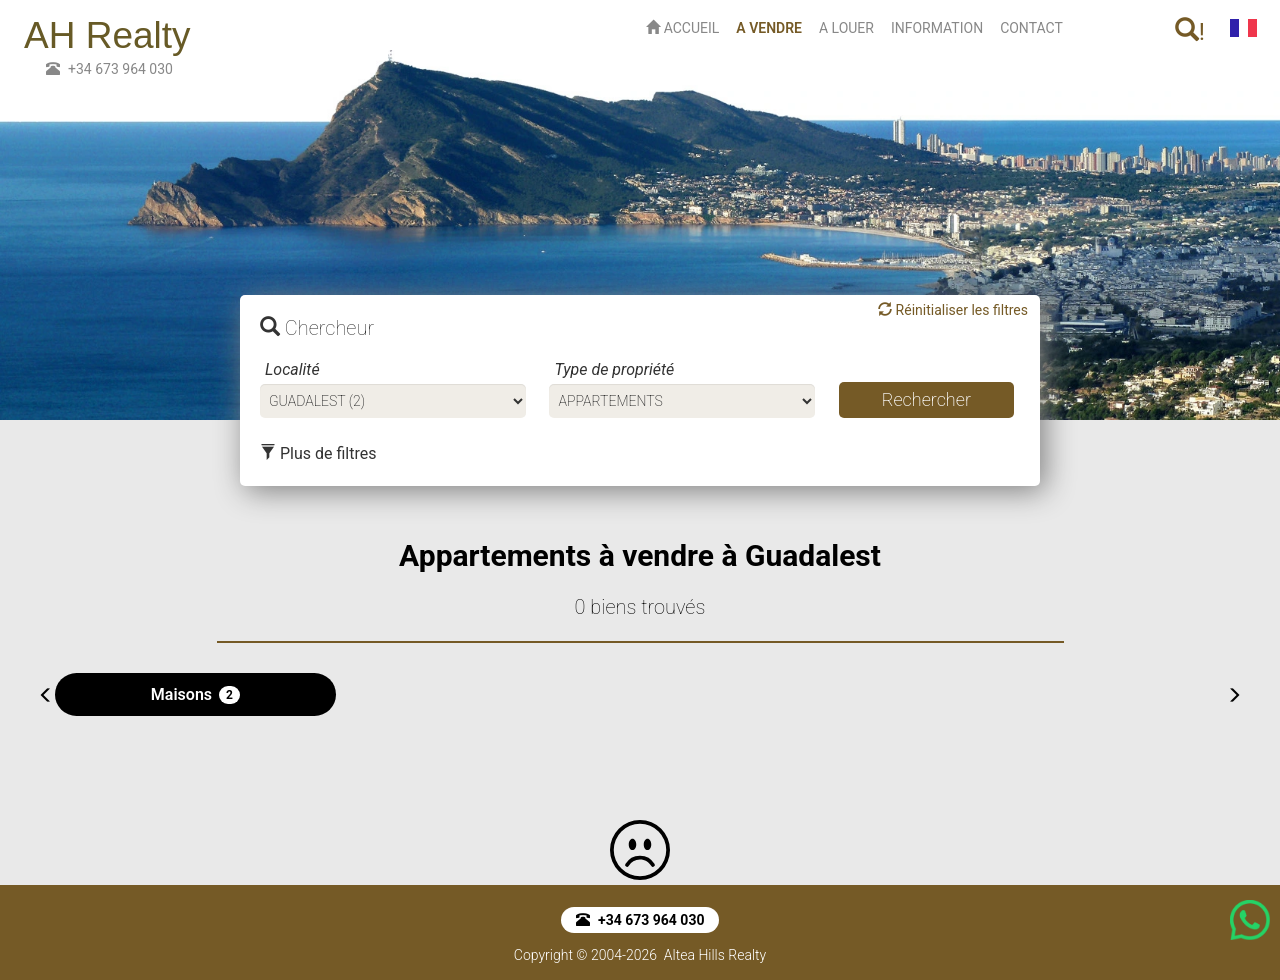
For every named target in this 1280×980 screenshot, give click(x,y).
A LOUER (846, 28)
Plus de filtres (318, 453)
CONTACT (1031, 28)
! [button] (1190, 31)
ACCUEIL (682, 28)
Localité (292, 369)
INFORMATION (937, 28)
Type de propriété (614, 369)
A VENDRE (773, 26)
